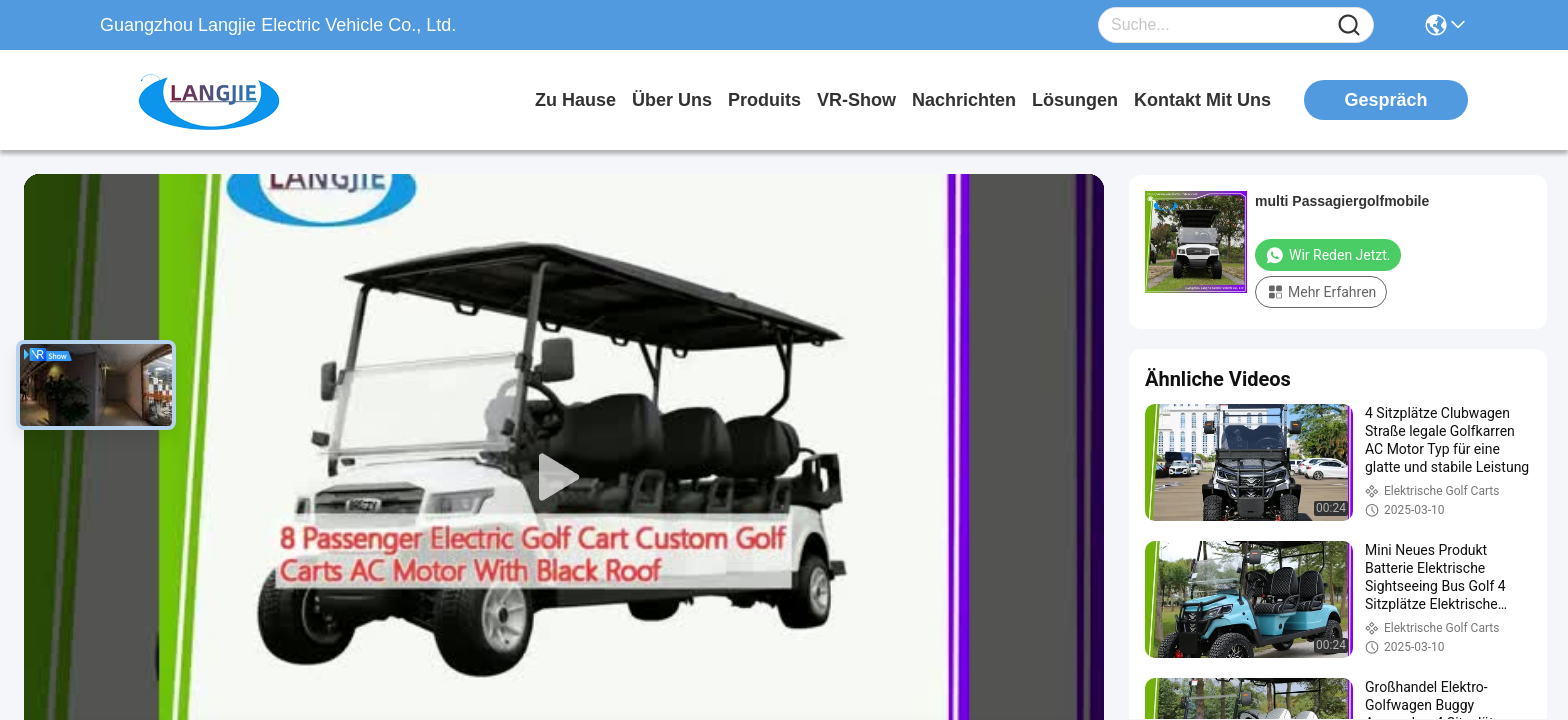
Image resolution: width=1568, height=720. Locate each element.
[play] (564, 478)
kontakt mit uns (1202, 100)
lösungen (1075, 100)
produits (764, 100)
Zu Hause (575, 100)
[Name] (1349, 25)
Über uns (672, 100)
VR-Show (856, 100)
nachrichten (964, 100)
